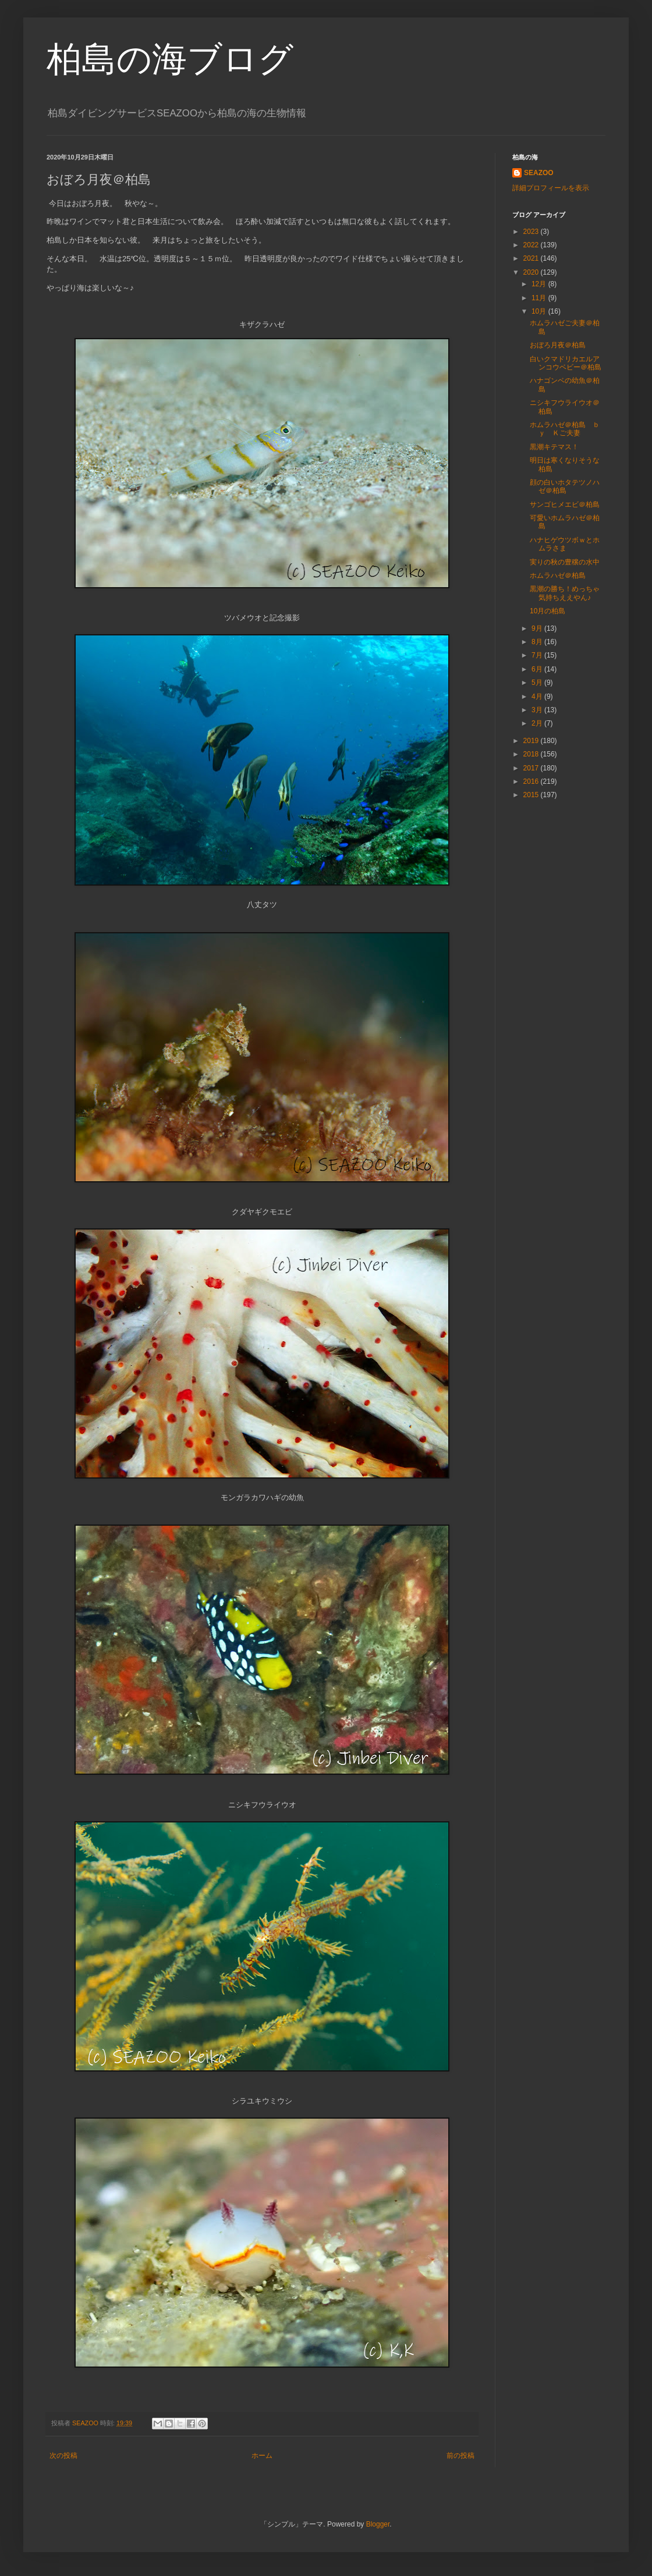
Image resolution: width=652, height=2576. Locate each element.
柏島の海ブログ (170, 59)
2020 (532, 272)
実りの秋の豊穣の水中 (565, 562)
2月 (537, 723)
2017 (532, 768)
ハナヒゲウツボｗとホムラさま (565, 544)
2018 (532, 754)
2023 (532, 232)
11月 (539, 298)
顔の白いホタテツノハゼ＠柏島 (565, 486)
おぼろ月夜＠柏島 (558, 345)
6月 (537, 669)
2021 (532, 258)
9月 (537, 628)
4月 (537, 696)
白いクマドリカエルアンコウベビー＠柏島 (565, 363)
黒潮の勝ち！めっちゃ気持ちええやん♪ (565, 593)
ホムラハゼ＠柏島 (558, 575)
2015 (532, 795)
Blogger (378, 2524)
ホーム (261, 2455)
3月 (537, 710)
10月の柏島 (547, 611)
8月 (537, 642)
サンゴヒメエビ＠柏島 (565, 504)
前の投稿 (460, 2455)
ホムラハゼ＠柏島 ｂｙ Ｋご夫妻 (565, 429)
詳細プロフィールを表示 (550, 188)
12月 (539, 284)
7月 (537, 655)
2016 (532, 781)
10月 (539, 311)
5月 (537, 682)
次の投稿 (63, 2455)
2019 (532, 741)
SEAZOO (539, 173)
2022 (532, 245)
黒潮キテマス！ (554, 447)
